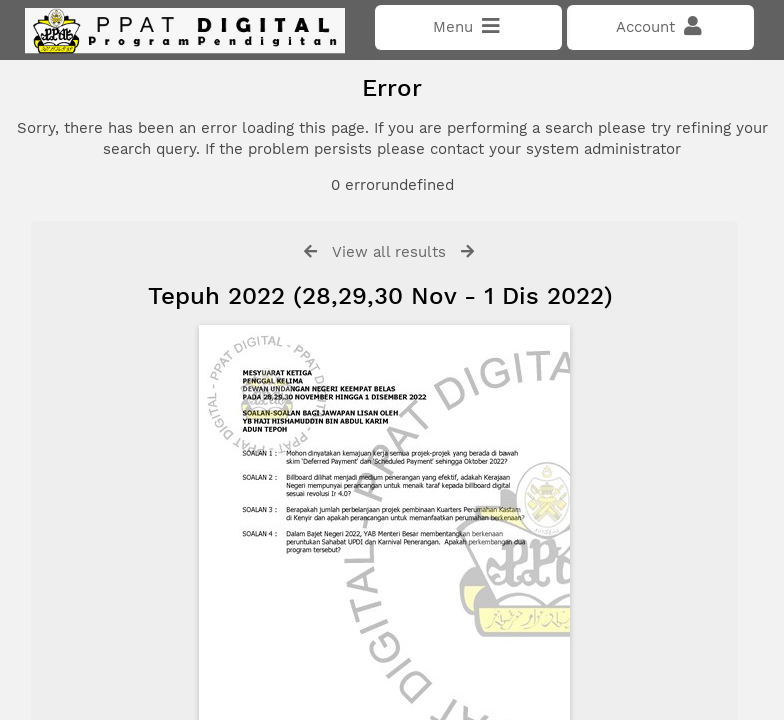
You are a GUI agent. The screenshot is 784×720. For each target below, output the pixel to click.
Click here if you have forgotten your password (187, 413)
